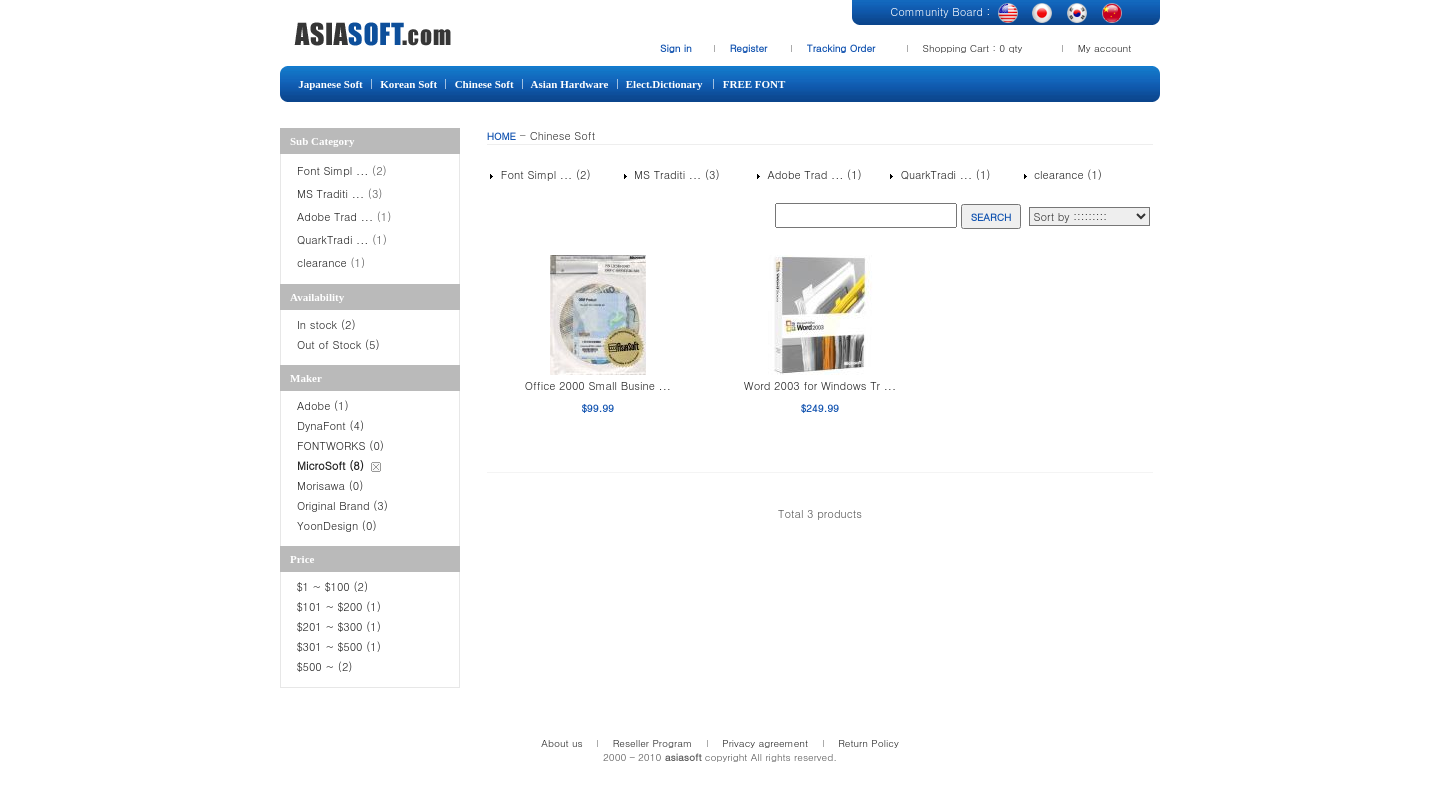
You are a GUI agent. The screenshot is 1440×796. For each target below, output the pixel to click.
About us (561, 743)
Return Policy (868, 743)
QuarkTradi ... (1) (943, 174)
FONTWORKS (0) (340, 445)
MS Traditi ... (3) (674, 174)
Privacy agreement (765, 743)
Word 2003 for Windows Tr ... (820, 385)
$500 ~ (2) (326, 666)
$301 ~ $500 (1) (339, 646)
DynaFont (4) (330, 425)
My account (1105, 48)
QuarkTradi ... (332, 239)
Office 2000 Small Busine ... (598, 385)
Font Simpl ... (332, 170)
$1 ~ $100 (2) (332, 586)
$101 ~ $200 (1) (341, 606)
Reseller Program (653, 743)
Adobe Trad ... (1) (813, 174)
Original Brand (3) (342, 505)
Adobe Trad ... (335, 216)
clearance (322, 262)
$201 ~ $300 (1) (341, 626)
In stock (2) (326, 324)
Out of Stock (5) (338, 344)
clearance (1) (1066, 174)
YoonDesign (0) (337, 525)
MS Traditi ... (330, 193)
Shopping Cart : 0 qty (973, 48)
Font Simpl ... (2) (543, 174)
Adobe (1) (323, 405)
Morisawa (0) (330, 485)
